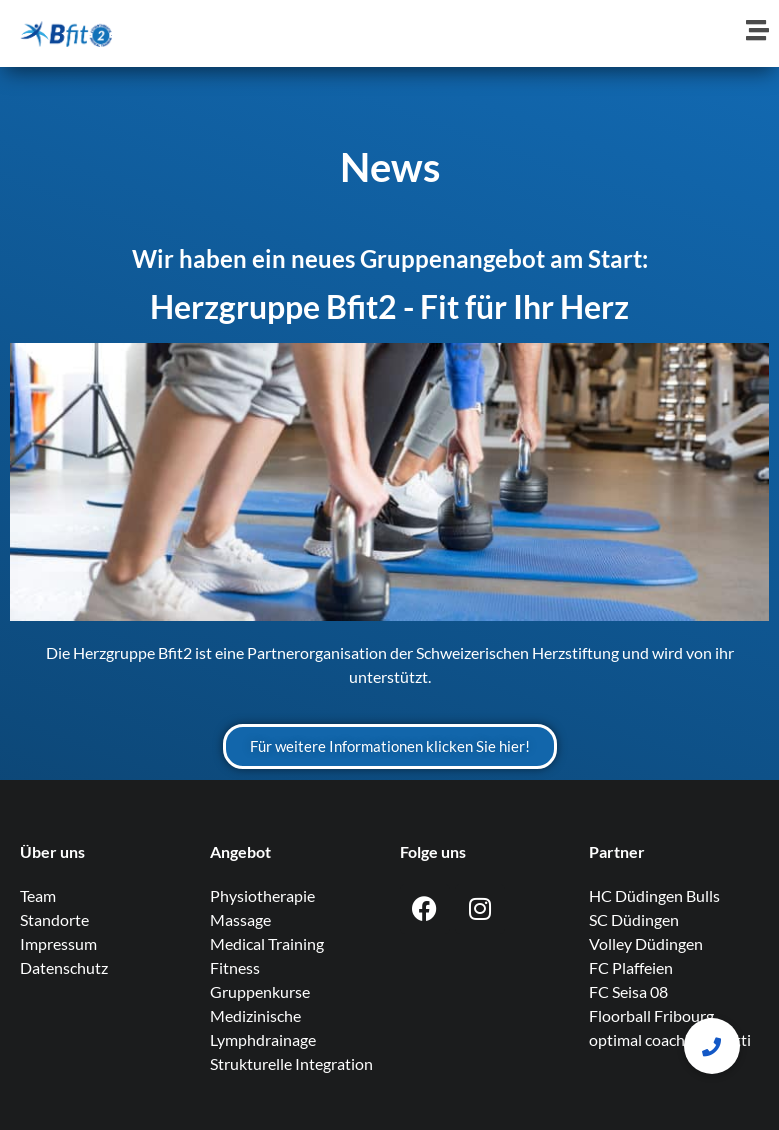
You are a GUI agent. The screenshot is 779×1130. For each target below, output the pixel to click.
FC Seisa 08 (628, 991)
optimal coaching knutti (670, 1039)
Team (38, 895)
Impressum (58, 943)
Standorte (54, 919)
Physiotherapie (262, 895)
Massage (240, 919)
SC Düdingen (634, 919)
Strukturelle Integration (291, 1063)
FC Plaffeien (631, 967)
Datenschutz (64, 967)
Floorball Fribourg (651, 1015)
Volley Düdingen (646, 943)
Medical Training (267, 943)
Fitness (235, 967)
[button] (712, 1046)
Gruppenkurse (260, 991)
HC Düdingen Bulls (654, 895)
